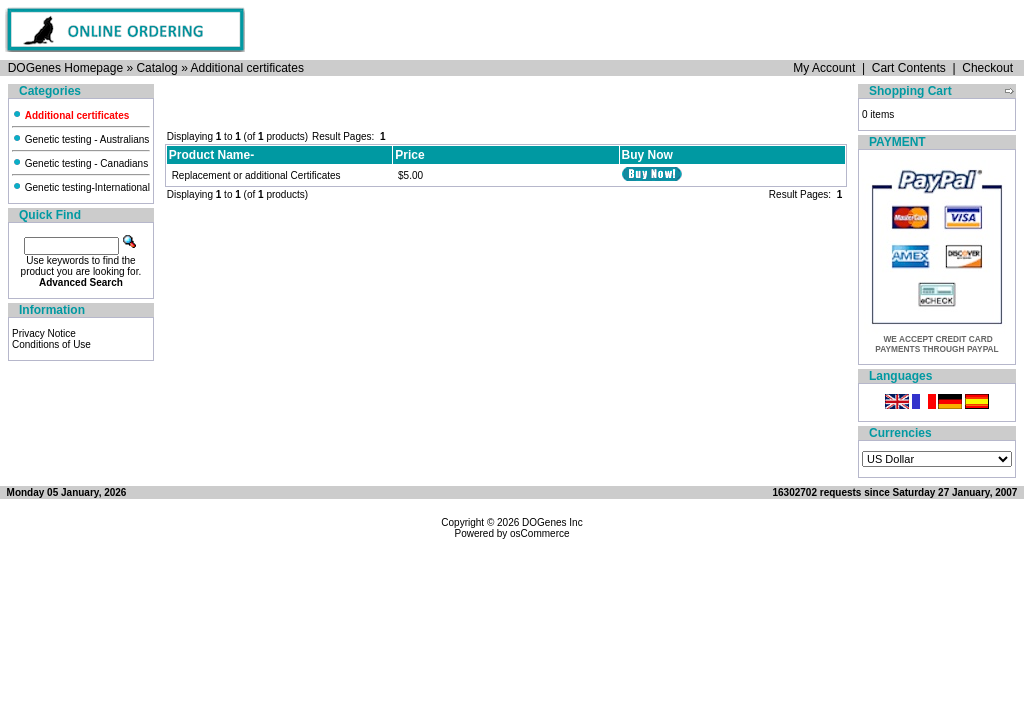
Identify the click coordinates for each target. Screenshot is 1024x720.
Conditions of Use (51, 344)
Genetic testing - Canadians (80, 163)
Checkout (987, 68)
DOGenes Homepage (65, 68)
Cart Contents (909, 68)
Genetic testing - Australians (80, 139)
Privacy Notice (44, 333)
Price (409, 155)
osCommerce (539, 533)
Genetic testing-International (81, 187)
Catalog (156, 68)
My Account (824, 68)
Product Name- (211, 155)
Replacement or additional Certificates (256, 175)
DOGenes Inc (552, 522)
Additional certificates (246, 68)
